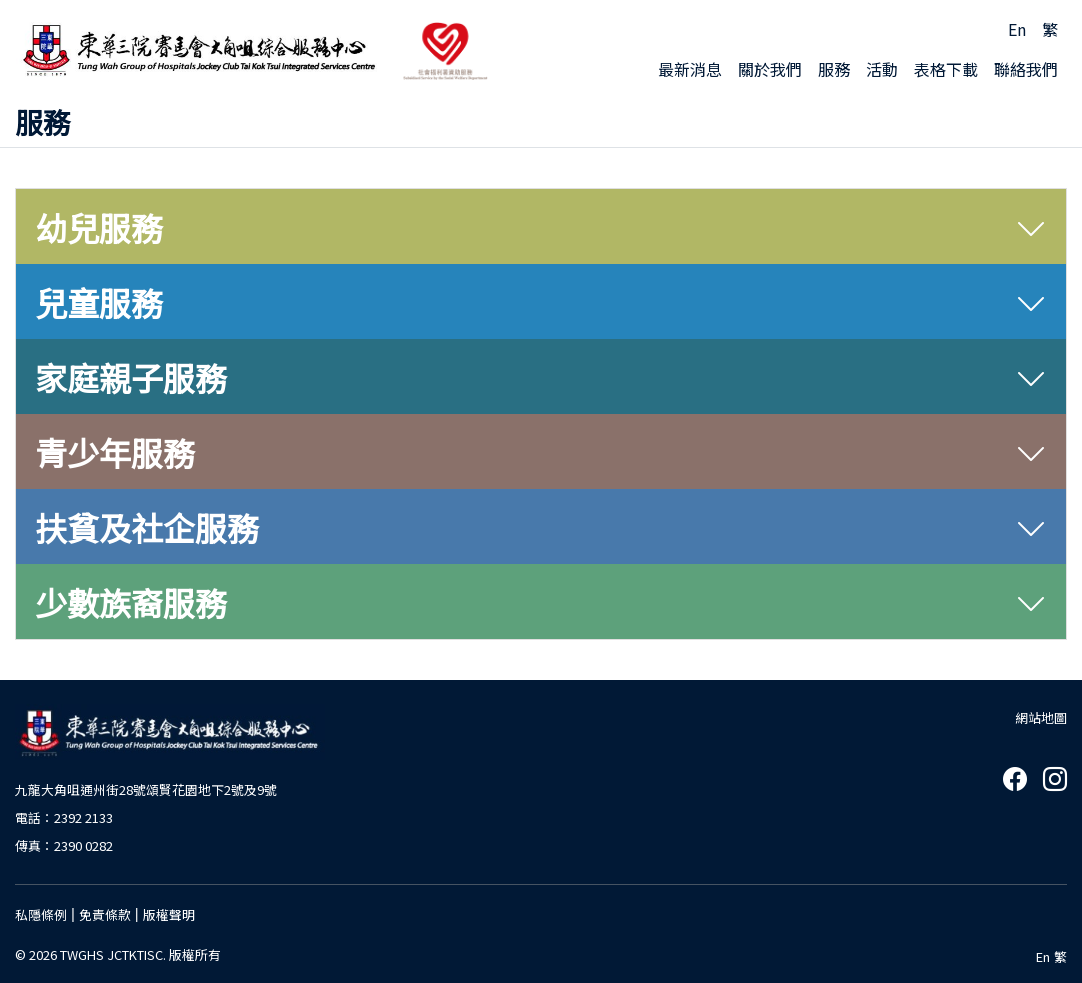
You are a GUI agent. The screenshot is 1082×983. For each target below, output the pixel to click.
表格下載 (946, 69)
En (1017, 29)
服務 (834, 69)
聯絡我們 (1026, 69)
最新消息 (690, 69)
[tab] (541, 227)
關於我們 (770, 69)
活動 (882, 69)
